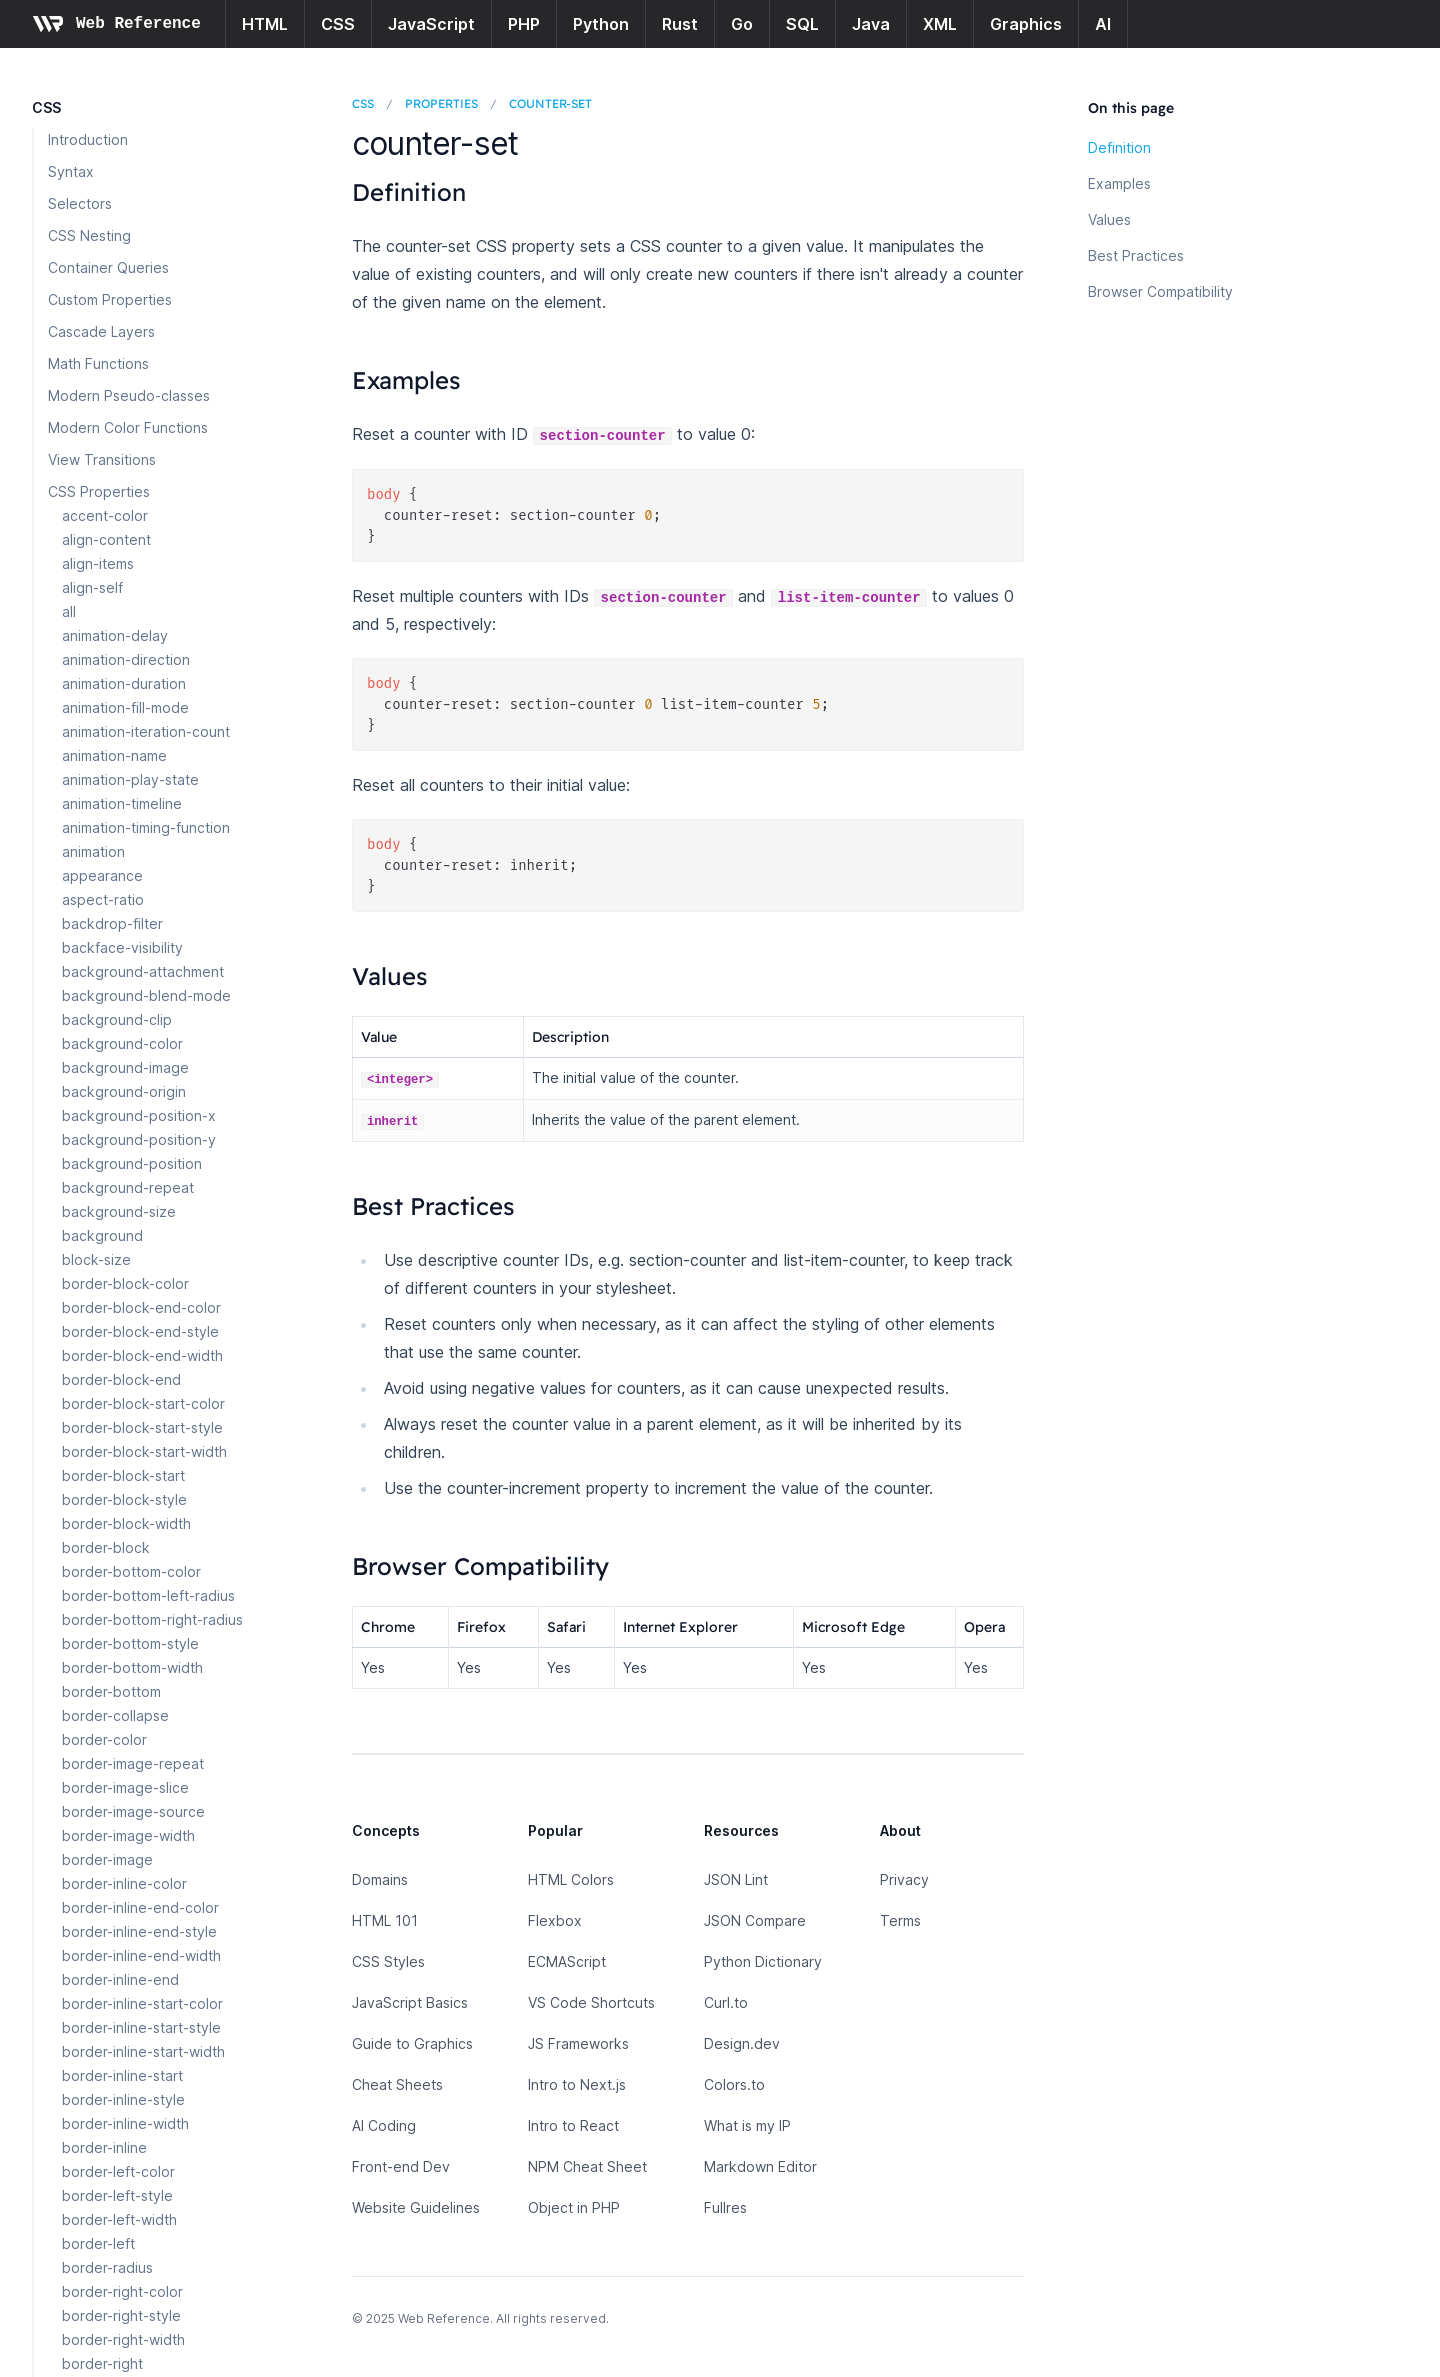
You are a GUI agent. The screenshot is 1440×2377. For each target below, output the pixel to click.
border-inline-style (123, 2099)
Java (871, 24)
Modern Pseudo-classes (129, 395)
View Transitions (102, 459)
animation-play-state (130, 779)
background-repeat (128, 1187)
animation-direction (126, 659)
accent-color (105, 515)
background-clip (117, 1019)
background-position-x (139, 1115)
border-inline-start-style (141, 2027)
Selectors (80, 203)
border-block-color (125, 1283)
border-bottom (111, 1691)
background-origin (124, 1091)
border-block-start (123, 1475)
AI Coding (384, 2125)
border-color (104, 1739)
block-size (96, 1259)
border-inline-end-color (140, 1907)
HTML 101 (385, 1920)
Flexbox (555, 1920)
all (69, 611)
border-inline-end (120, 1979)
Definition (1119, 147)
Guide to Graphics (412, 2043)
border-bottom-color (131, 1571)
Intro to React (573, 2125)
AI (1103, 24)
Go (742, 24)
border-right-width (123, 2339)
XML (940, 24)
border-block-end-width (142, 1355)
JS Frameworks (578, 2043)
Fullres (725, 2207)
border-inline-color (124, 1883)
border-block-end (121, 1379)
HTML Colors (571, 1879)
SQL (802, 24)
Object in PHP (574, 2207)
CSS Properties (99, 491)
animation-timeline (122, 803)
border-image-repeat (133, 1763)
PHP (524, 24)
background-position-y (139, 1139)
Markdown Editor (760, 2166)
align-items (98, 563)
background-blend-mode (146, 995)
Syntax (71, 171)
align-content (106, 539)
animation (93, 851)
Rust (680, 24)
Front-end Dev (401, 2166)
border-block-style (124, 1499)
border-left (98, 2243)
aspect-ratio (103, 899)
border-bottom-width (132, 1667)
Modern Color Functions (128, 427)
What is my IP (747, 2125)
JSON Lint (736, 1879)
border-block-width (126, 1523)
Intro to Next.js (577, 2084)
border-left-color (118, 2171)
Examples (1119, 183)
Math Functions (98, 363)
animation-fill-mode (125, 707)
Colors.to (734, 2084)
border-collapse (115, 1715)
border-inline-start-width (143, 2051)
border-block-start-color (143, 1403)
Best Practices (1136, 255)
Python (601, 24)
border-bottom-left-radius (148, 1595)
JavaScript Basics (410, 2002)
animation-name (114, 755)
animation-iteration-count (146, 731)
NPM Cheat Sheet (587, 2166)
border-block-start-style (142, 1427)
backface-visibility (122, 947)
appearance (102, 875)
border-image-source (133, 1811)
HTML (265, 24)
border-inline (104, 2147)
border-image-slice (125, 1787)
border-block (106, 1547)
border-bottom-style (130, 1643)
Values (1109, 219)
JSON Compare (755, 1920)
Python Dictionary (763, 1961)
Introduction (88, 139)
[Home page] (116, 24)
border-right (102, 2363)
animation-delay (115, 635)
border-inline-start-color (142, 2003)
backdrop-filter (112, 923)
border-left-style (117, 2195)
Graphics (1026, 24)
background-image (125, 1067)
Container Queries (108, 267)
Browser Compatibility (1160, 291)
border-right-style (121, 2315)
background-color (122, 1043)
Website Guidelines (416, 2207)
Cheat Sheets (397, 2084)
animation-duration (124, 683)
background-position (132, 1163)
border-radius (107, 2267)
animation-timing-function (146, 827)
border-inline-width (125, 2123)
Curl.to (726, 2002)
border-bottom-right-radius (152, 1619)
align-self (92, 587)
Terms (900, 1920)
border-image (107, 1859)
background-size (119, 1211)
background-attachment (143, 971)
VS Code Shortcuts (591, 2002)
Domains (380, 1879)
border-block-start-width (144, 1451)
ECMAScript (567, 1961)
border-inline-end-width (141, 1955)
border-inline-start (122, 2075)
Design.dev (742, 2043)
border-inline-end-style (139, 1931)
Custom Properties (110, 299)
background (102, 1235)
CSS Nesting (89, 235)
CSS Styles (388, 1961)
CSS (338, 24)
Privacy (904, 1879)
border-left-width (119, 2219)
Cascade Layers (101, 331)
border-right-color (122, 2291)
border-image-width (128, 1835)
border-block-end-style (140, 1331)
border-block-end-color (141, 1307)
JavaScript (431, 24)
